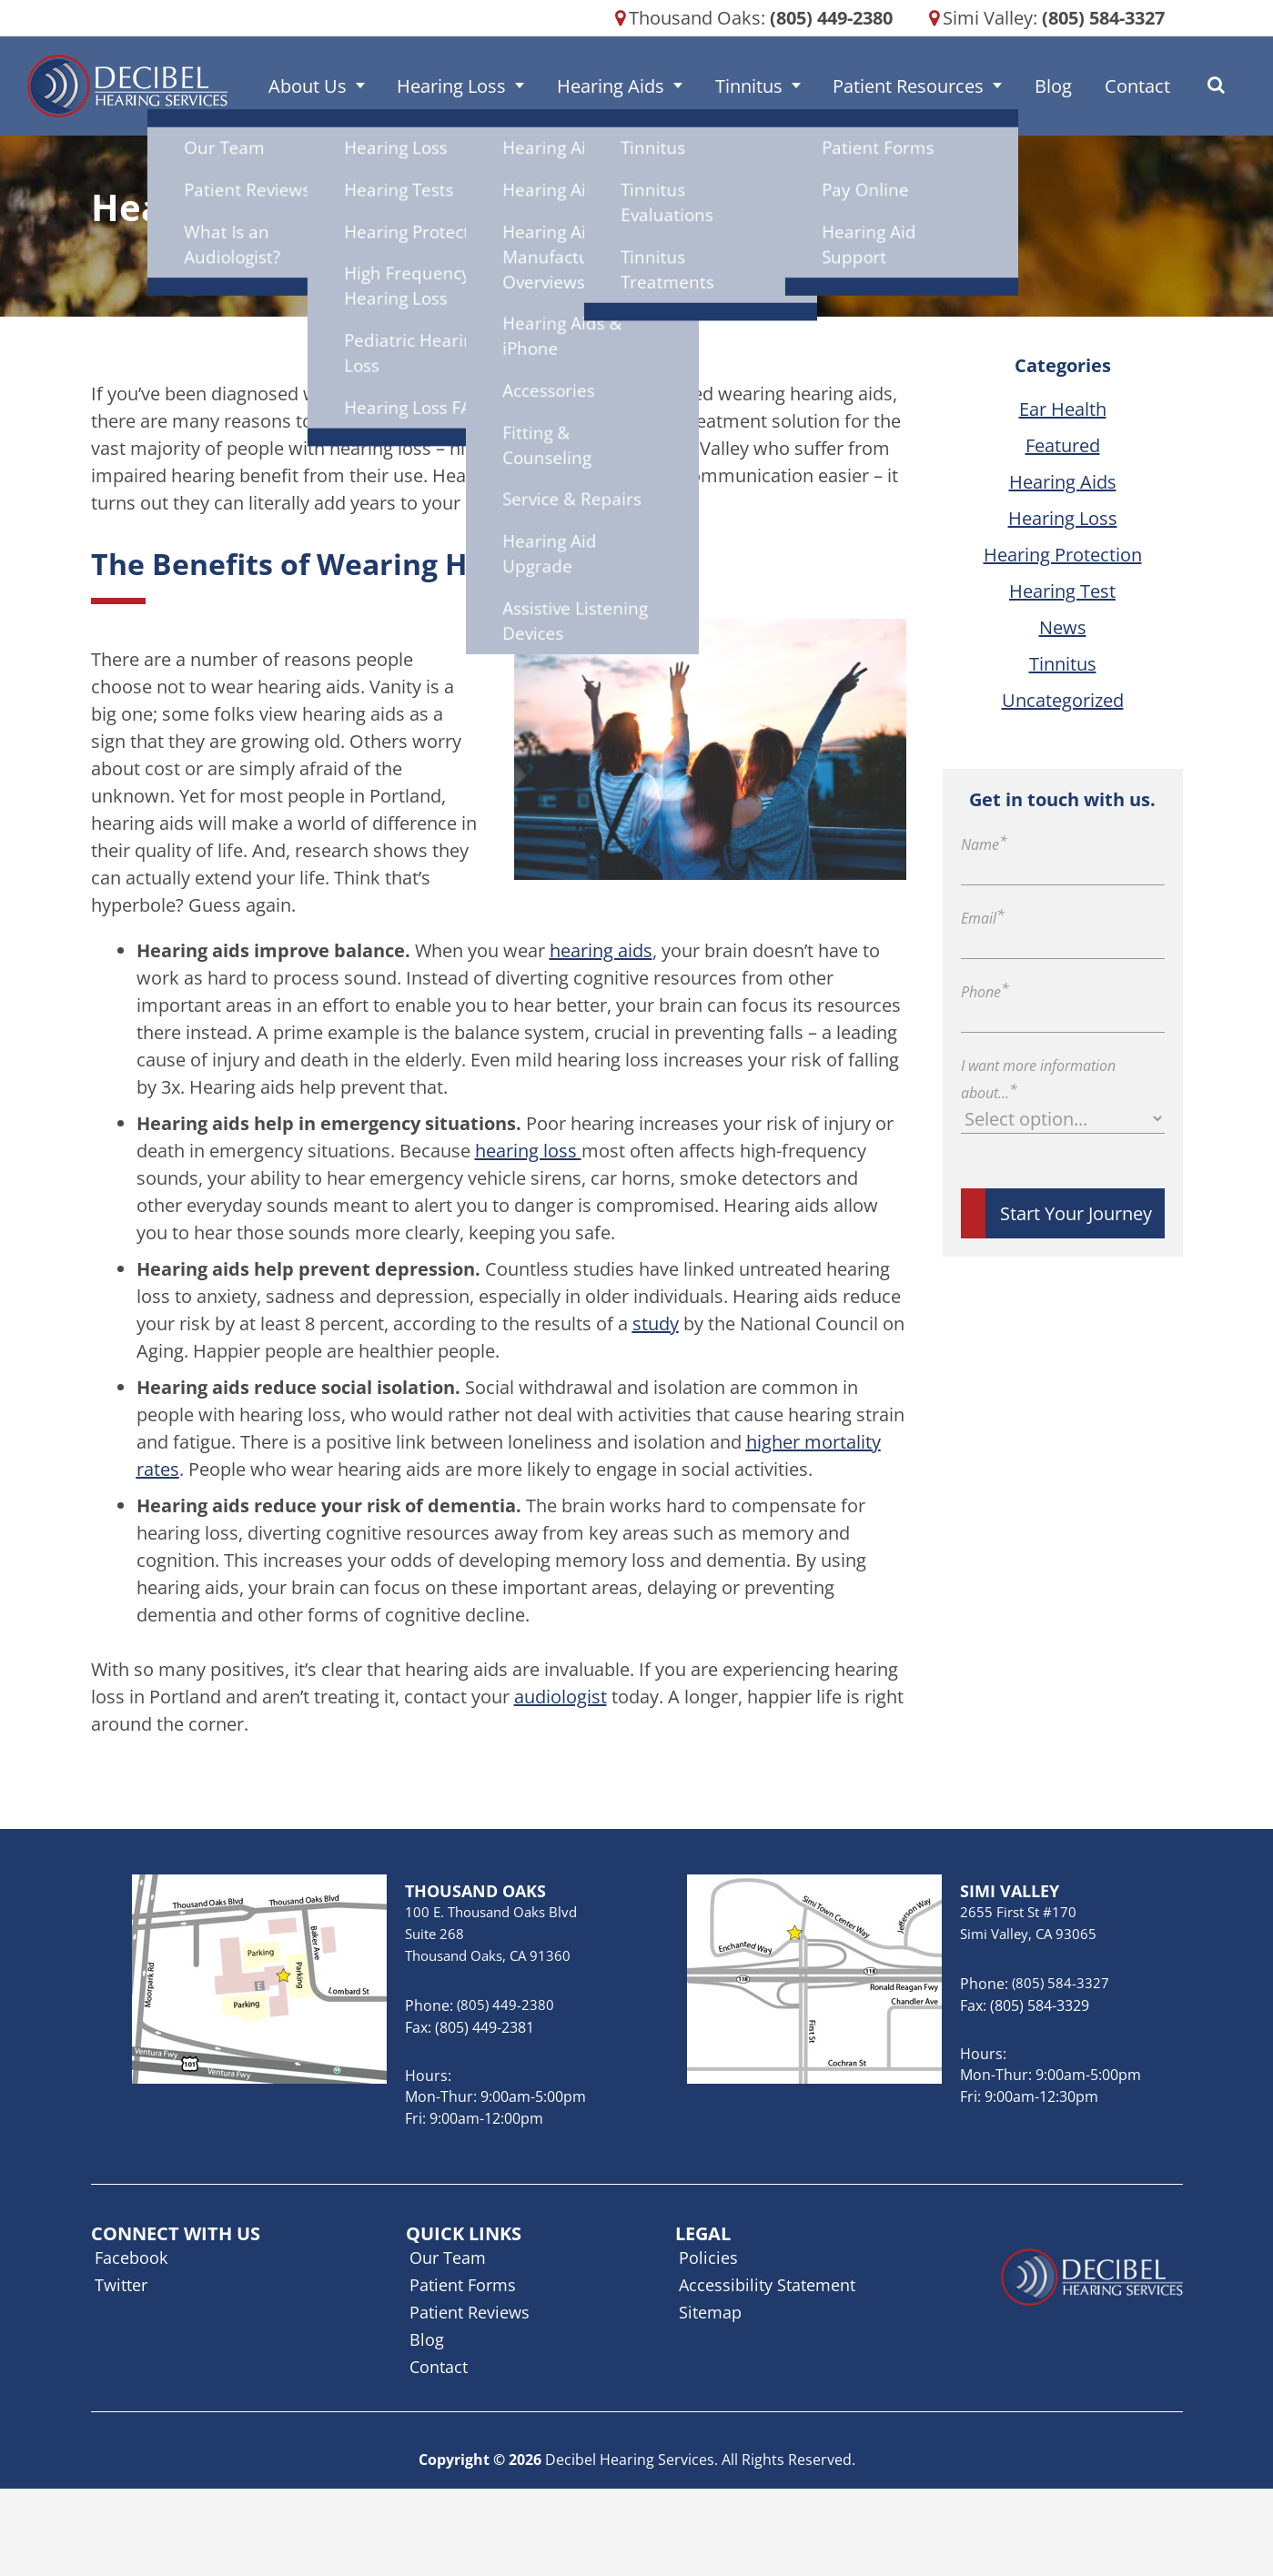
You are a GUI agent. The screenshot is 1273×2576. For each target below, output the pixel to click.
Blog (1036, 86)
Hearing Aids (636, 86)
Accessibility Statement (767, 2285)
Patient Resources (905, 86)
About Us (361, 86)
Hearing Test (1062, 591)
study (655, 1323)
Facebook (131, 2257)
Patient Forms (462, 2285)
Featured (1062, 445)
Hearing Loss (491, 86)
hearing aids (601, 950)
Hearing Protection (1063, 554)
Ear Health (1062, 409)
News (1062, 627)
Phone (985, 992)
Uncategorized (1063, 700)
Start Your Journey (1076, 1213)
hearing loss (528, 1150)
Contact (1105, 86)
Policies (708, 2257)
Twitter (121, 2285)
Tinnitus (759, 86)
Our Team (447, 2257)
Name (984, 844)
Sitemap (710, 2312)
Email (983, 918)
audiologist (560, 1696)
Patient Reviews (469, 2312)
